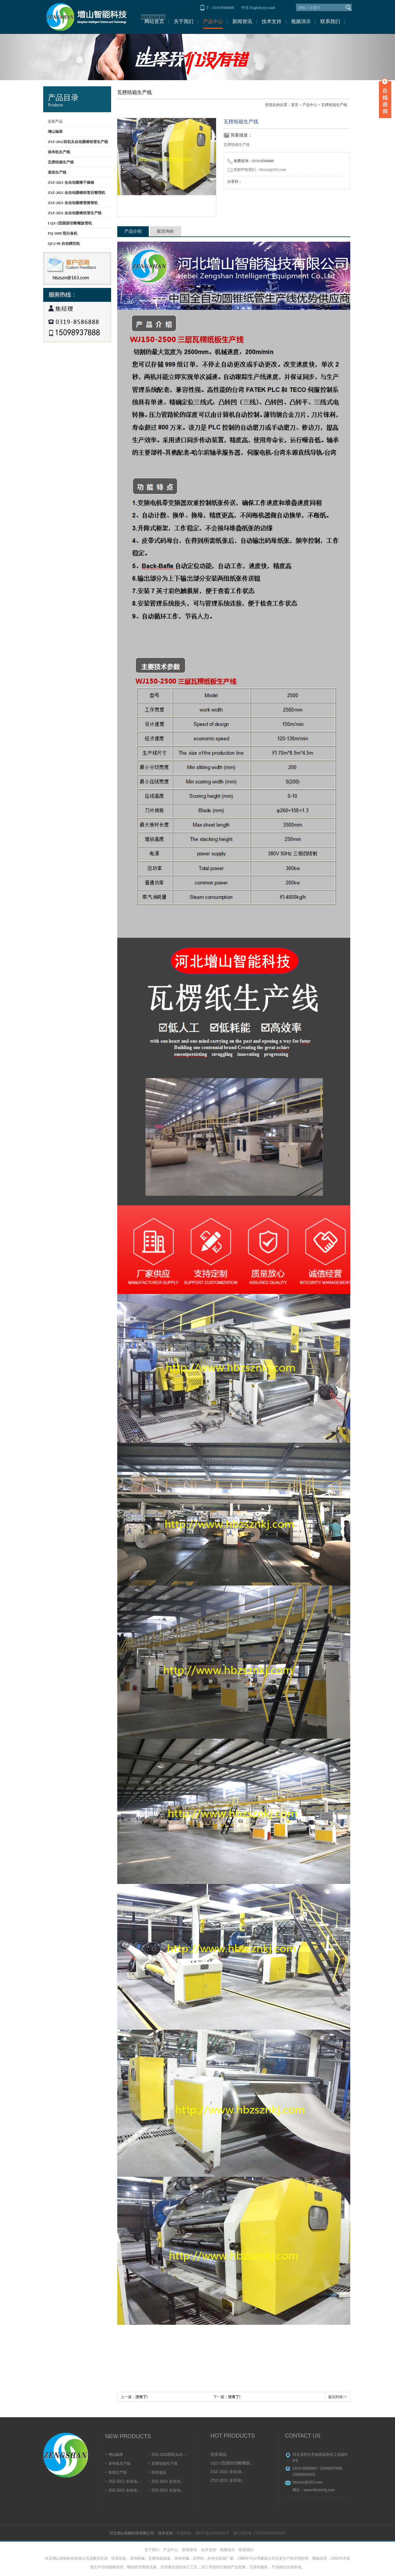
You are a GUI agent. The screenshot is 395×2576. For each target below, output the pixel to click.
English (255, 8)
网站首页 (154, 21)
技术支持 (271, 21)
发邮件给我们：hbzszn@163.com (256, 169)
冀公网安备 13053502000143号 (259, 2533)
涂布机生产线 (119, 2463)
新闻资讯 (242, 21)
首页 (294, 105)
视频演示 (301, 21)
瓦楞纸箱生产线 (334, 105)
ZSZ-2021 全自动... (124, 2481)
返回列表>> (337, 2397)
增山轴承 (115, 2454)
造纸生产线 (117, 2472)
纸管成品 (159, 2472)
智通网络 (184, 2533)
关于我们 (183, 21)
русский (268, 8)
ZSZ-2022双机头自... (169, 2454)
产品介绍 (133, 231)
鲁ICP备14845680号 (212, 2533)
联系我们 (330, 21)
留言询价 (165, 231)
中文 (245, 8)
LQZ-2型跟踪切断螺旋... (231, 2463)
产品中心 (213, 21)
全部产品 (55, 121)
